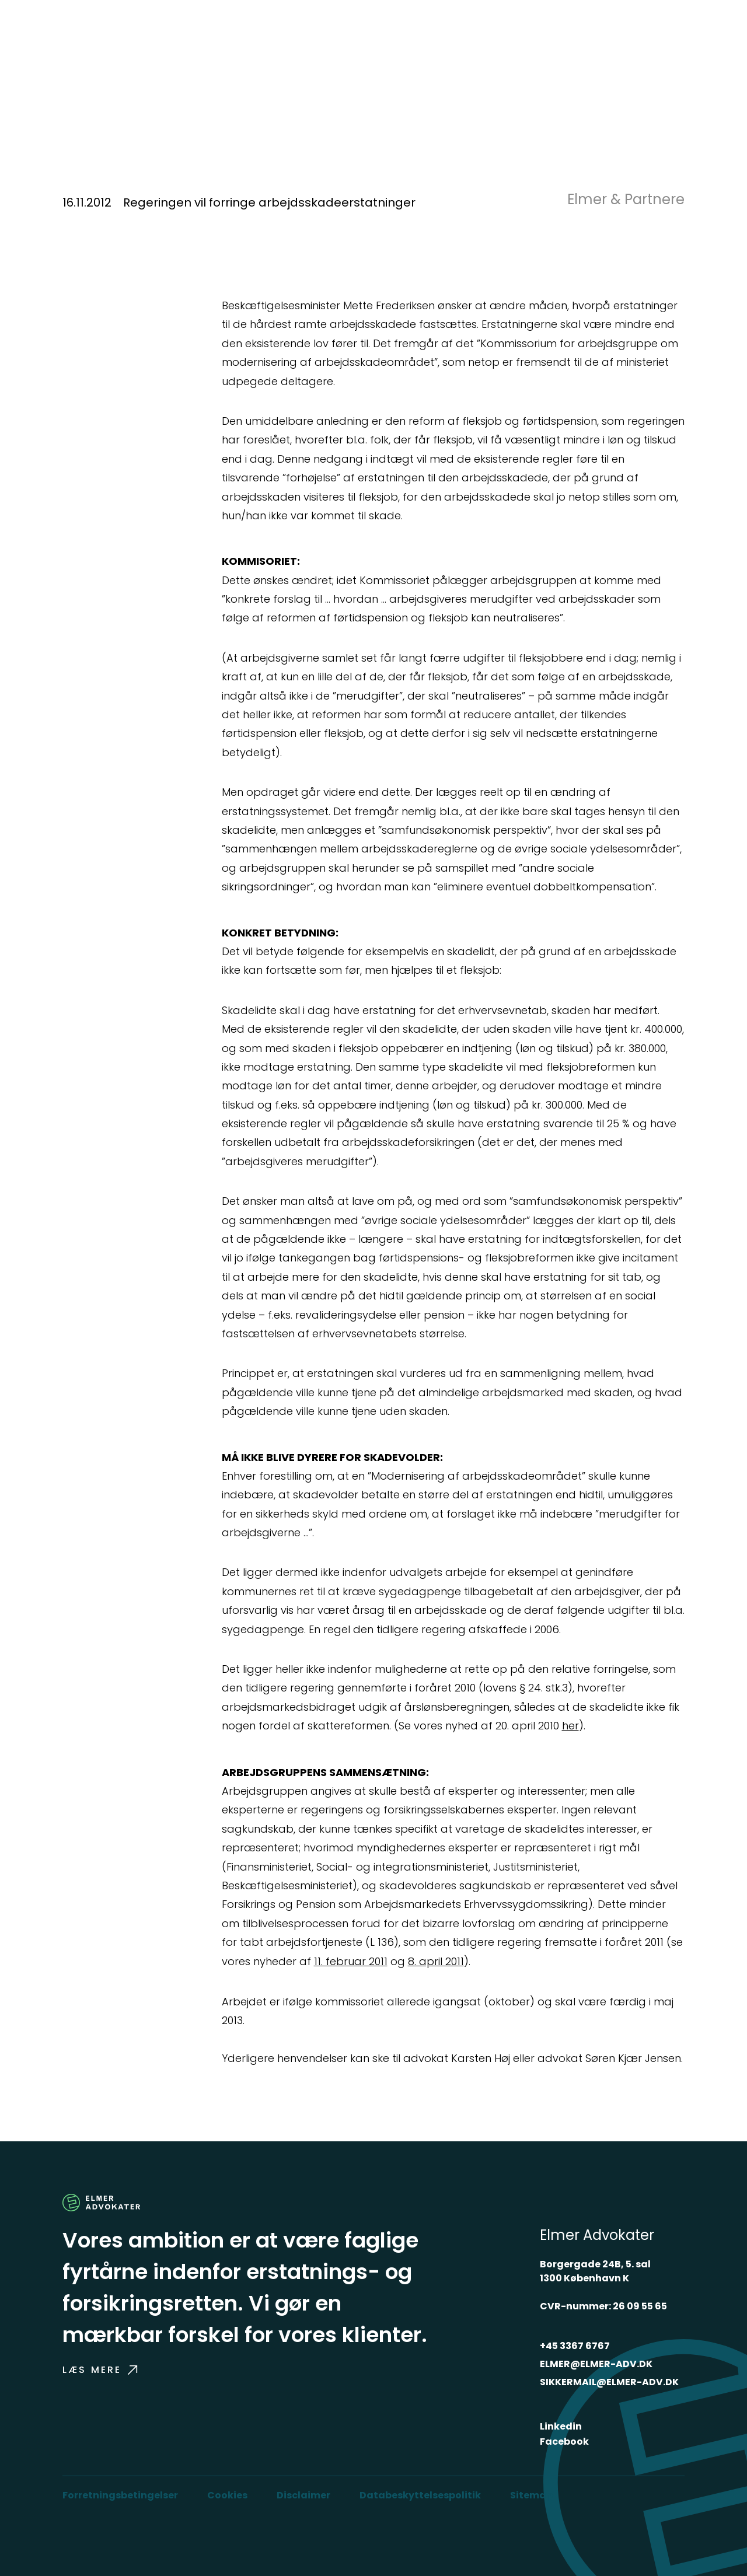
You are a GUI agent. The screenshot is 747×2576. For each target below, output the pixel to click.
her (570, 1725)
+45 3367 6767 (575, 2346)
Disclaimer (303, 2495)
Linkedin (561, 2426)
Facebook (564, 2441)
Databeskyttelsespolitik (420, 2495)
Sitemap (531, 2495)
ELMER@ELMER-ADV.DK (596, 2364)
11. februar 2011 (351, 1961)
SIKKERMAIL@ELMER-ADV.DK (609, 2382)
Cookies (227, 2495)
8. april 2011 (436, 1961)
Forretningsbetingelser (120, 2495)
